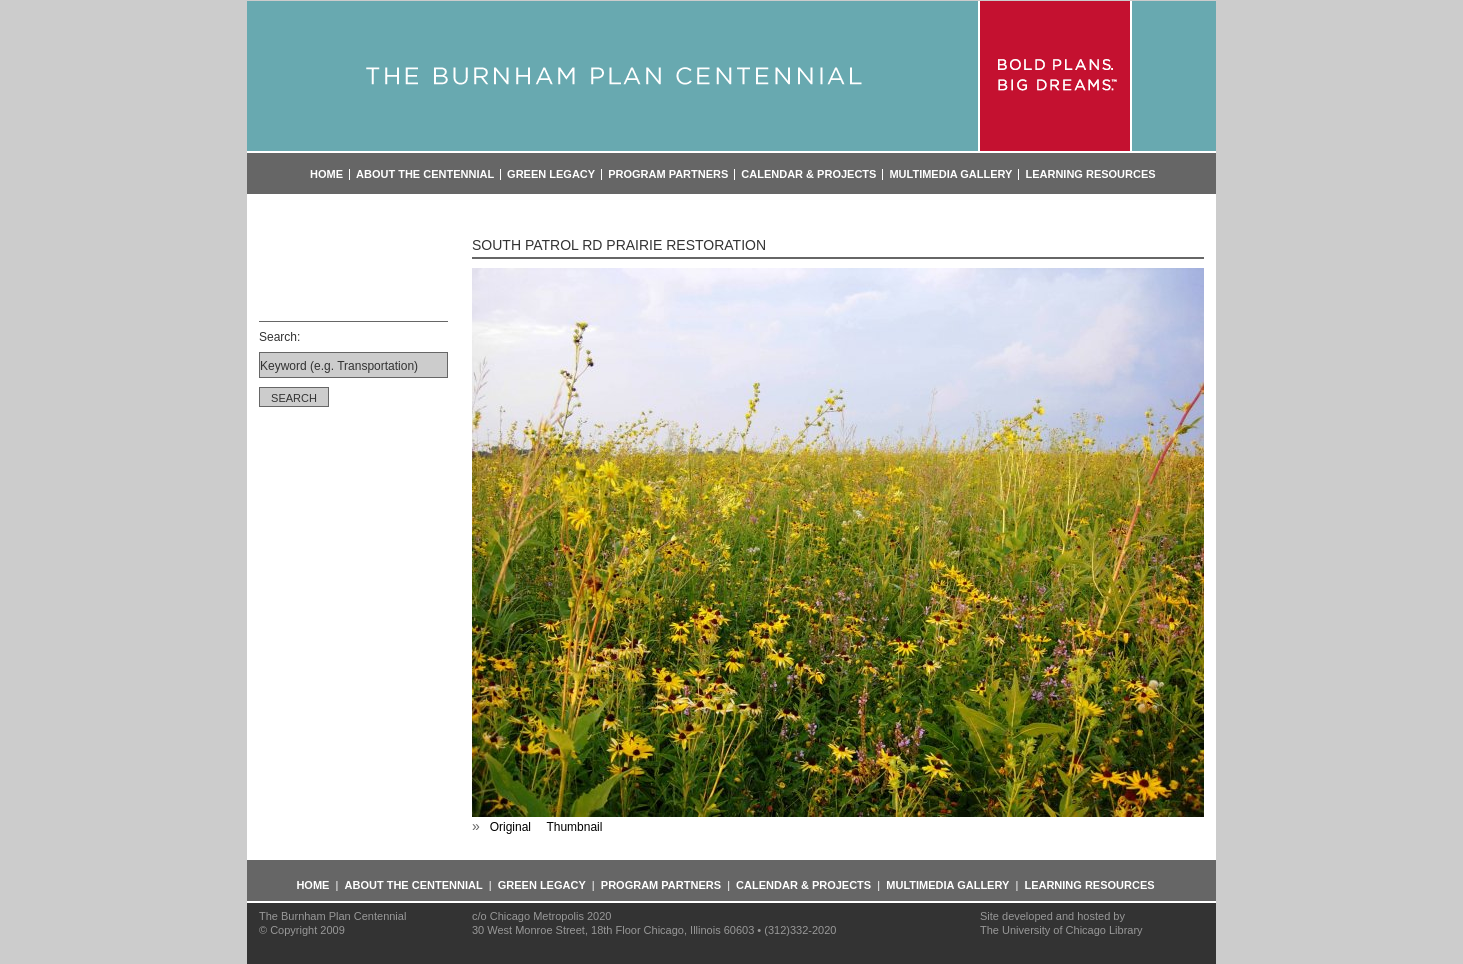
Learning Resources (1090, 174)
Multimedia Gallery (950, 174)
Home (326, 174)
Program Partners (668, 174)
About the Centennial (425, 174)
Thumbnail (574, 827)
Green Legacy (551, 174)
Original (510, 827)
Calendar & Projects (808, 174)
